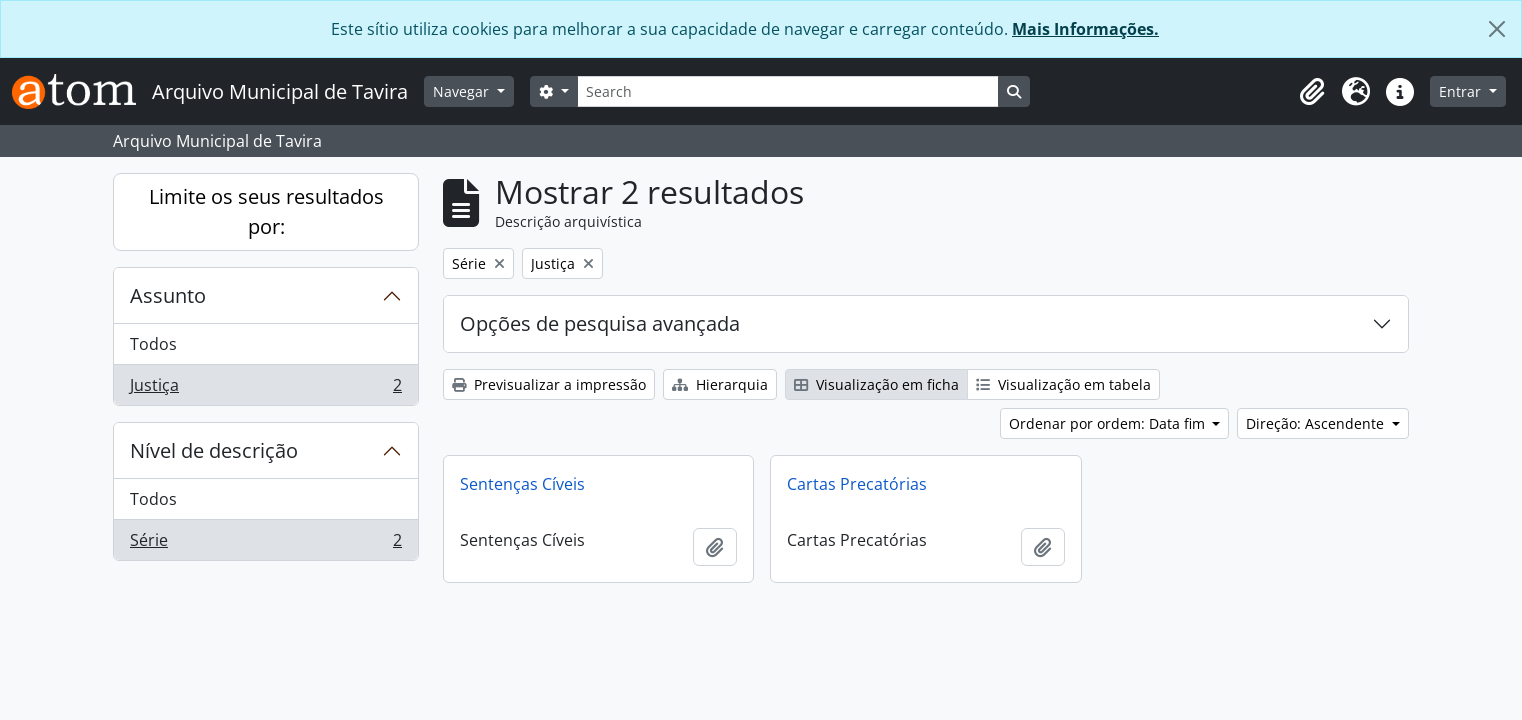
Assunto (168, 295)
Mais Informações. (1085, 29)
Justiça (265, 389)
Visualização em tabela (1063, 384)
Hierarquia (720, 384)
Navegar (463, 91)
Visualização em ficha (876, 384)
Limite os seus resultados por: (266, 211)
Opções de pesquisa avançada (600, 323)
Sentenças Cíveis (522, 484)
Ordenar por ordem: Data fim (1109, 423)
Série (265, 544)
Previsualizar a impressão (549, 384)
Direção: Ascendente (1317, 423)
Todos (153, 344)
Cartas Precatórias (857, 484)
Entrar (1462, 91)
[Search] (788, 91)
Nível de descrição (214, 450)
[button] (1312, 92)
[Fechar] (1497, 29)
